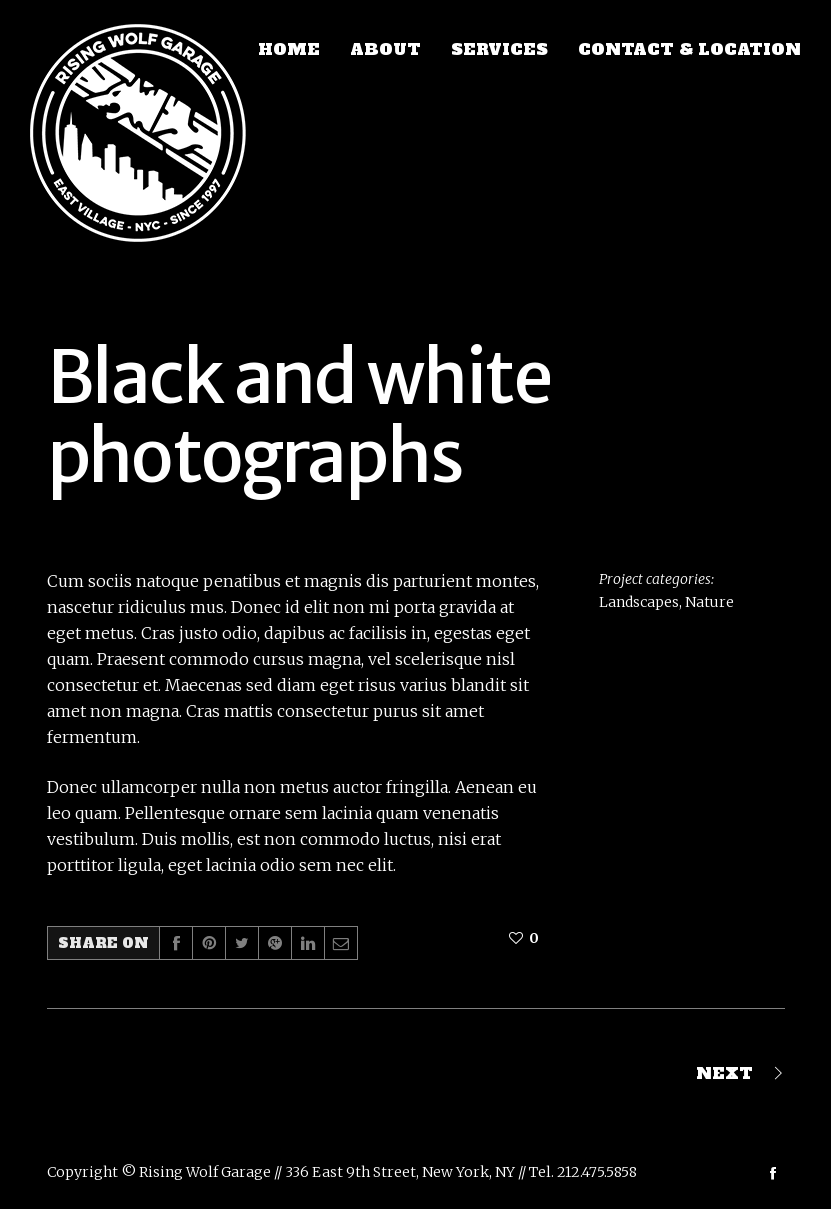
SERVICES (499, 49)
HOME (289, 49)
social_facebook (773, 1173)
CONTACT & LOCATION (689, 49)
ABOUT (385, 49)
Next (724, 1073)
